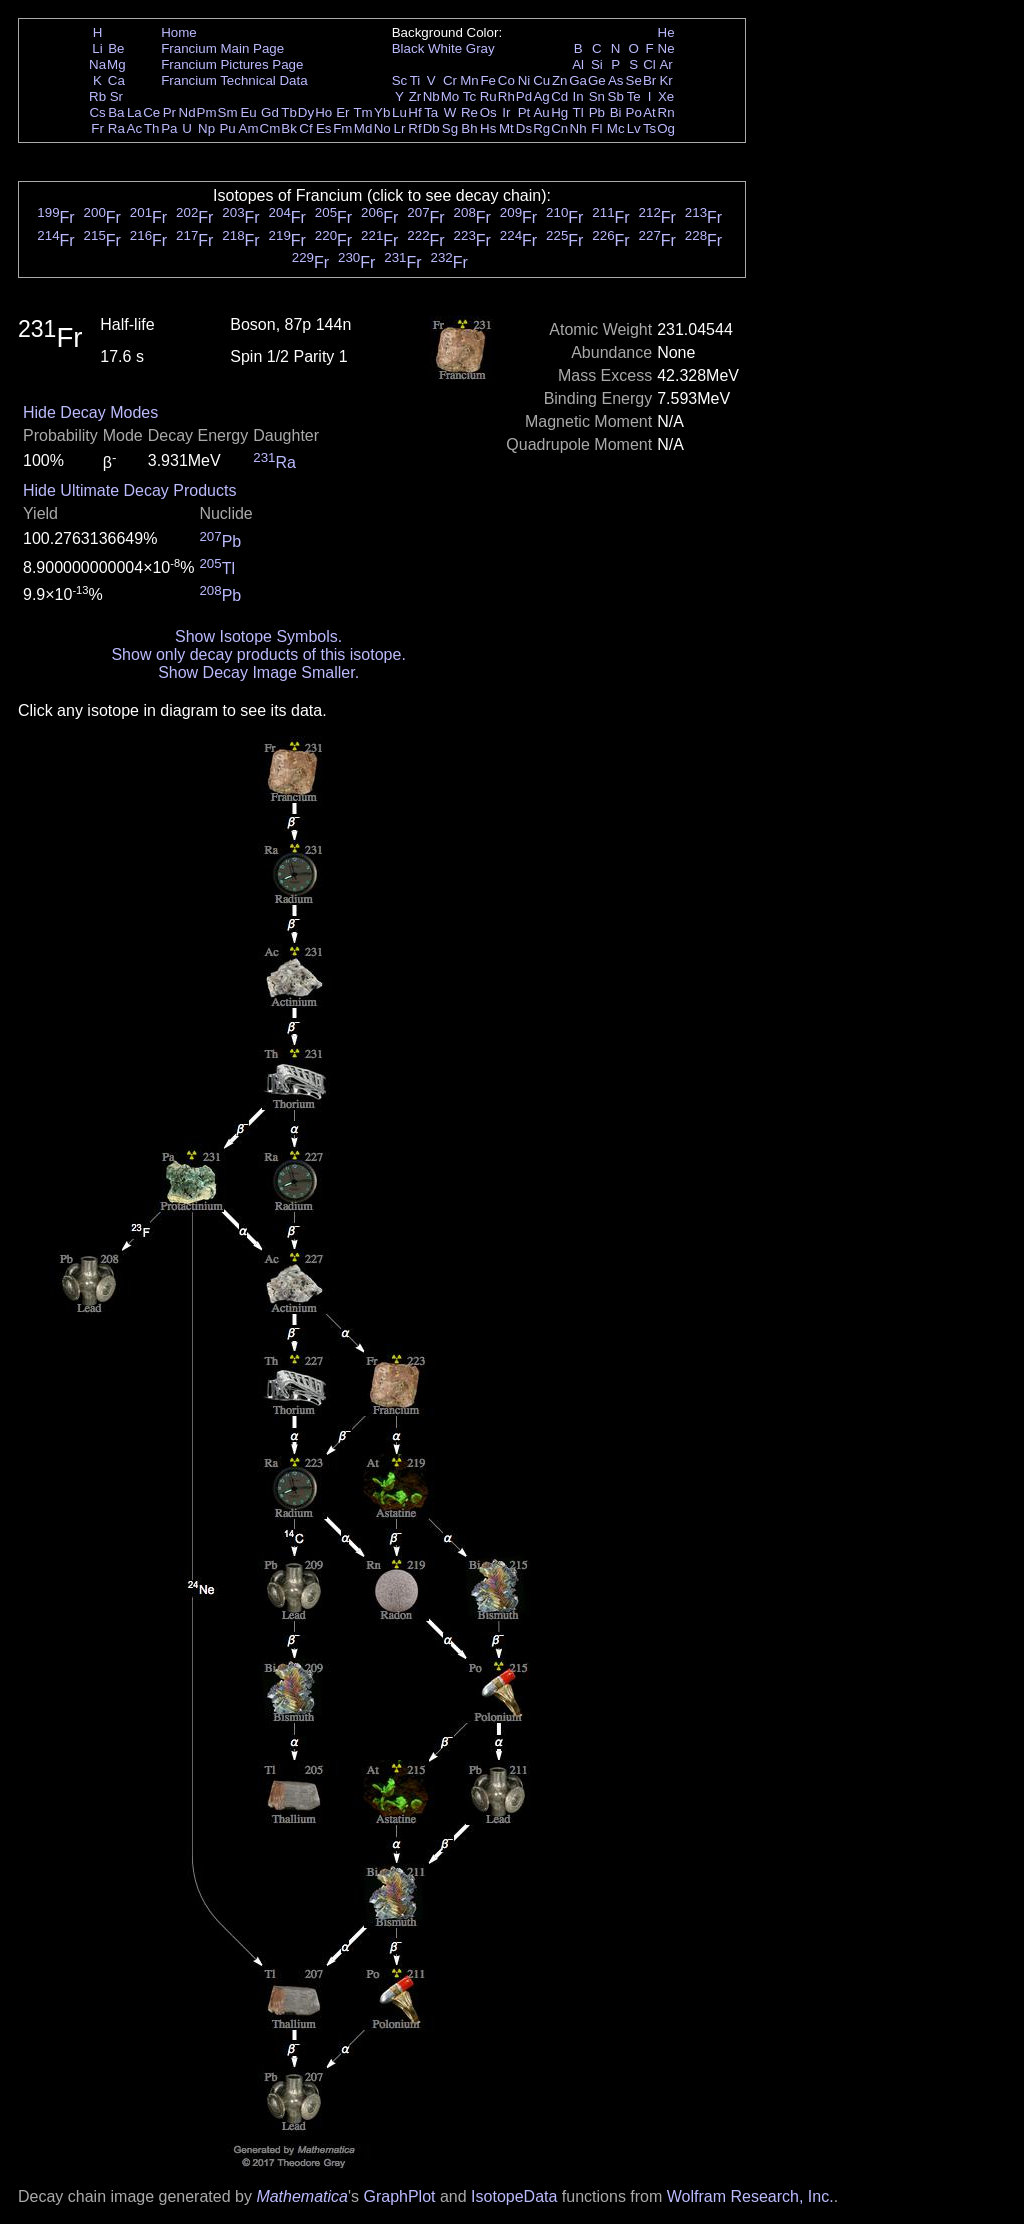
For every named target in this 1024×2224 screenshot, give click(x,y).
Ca (116, 80)
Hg (559, 112)
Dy (306, 112)
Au (541, 112)
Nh (578, 128)
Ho (323, 112)
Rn (666, 112)
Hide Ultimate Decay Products (129, 490)
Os (488, 112)
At (649, 112)
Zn (560, 80)
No (382, 128)
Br (649, 80)
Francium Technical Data (234, 80)
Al (578, 64)
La (134, 112)
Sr (116, 96)
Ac (135, 128)
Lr (400, 128)
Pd (524, 96)
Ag (541, 96)
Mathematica (302, 2196)
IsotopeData (514, 2196)
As (616, 80)
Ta (431, 112)
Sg (450, 128)
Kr (665, 80)
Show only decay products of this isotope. (258, 654)
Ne (666, 48)
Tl (578, 112)
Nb (431, 96)
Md (363, 128)
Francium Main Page (222, 48)
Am (249, 128)
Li (97, 48)
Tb (289, 112)
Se (634, 80)
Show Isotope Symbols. (258, 636)
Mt (506, 128)
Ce (151, 112)
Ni (524, 80)
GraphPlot (399, 2196)
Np (206, 128)
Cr (450, 80)
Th (152, 128)
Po (634, 112)
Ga (578, 80)
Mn (469, 80)
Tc (469, 96)
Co (506, 80)
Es (324, 128)
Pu (227, 128)
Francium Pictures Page (232, 64)
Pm (207, 112)
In (578, 96)
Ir (506, 112)
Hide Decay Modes (90, 412)
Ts (649, 128)
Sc (400, 80)
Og (666, 128)
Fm (342, 128)
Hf (414, 112)
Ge (597, 80)
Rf (414, 128)
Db (431, 128)
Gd (270, 112)
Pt (524, 112)
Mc (616, 128)
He (666, 32)
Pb (597, 112)
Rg (541, 128)
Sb (616, 96)
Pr (169, 112)
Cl (649, 64)
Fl (596, 128)
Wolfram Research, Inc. (750, 2196)
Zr (415, 96)
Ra (116, 128)
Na (97, 64)
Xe (666, 96)
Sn (597, 96)
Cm (270, 128)
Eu (248, 112)
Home (179, 32)
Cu (541, 80)
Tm (362, 112)
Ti (415, 80)
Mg (116, 64)
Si (597, 64)
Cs (97, 112)
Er (342, 112)
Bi (616, 112)
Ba (116, 112)
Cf (305, 128)
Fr (97, 128)
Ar (665, 64)
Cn (559, 128)
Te (634, 96)
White (445, 48)
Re (469, 112)
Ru (488, 96)
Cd (559, 96)
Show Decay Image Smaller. (258, 672)
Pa (169, 128)
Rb (97, 96)
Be (116, 48)
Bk (289, 128)
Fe (488, 80)
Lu (399, 112)
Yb (382, 112)
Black (408, 48)
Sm (228, 112)
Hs (488, 128)
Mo (450, 96)
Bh (469, 128)
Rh (506, 96)
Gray (480, 48)
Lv (634, 128)
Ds (524, 128)
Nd (187, 112)
